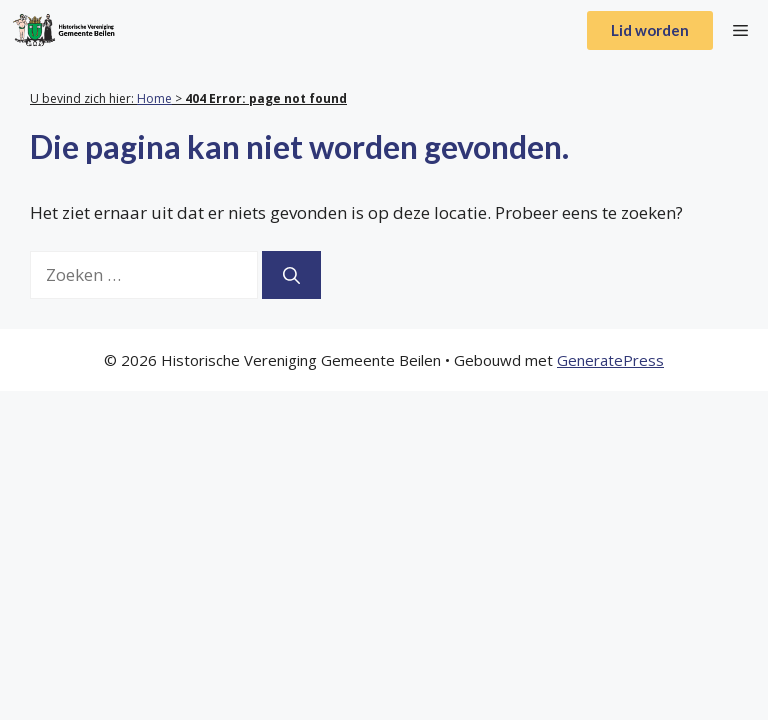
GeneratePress (610, 360)
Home (154, 98)
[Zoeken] (291, 275)
